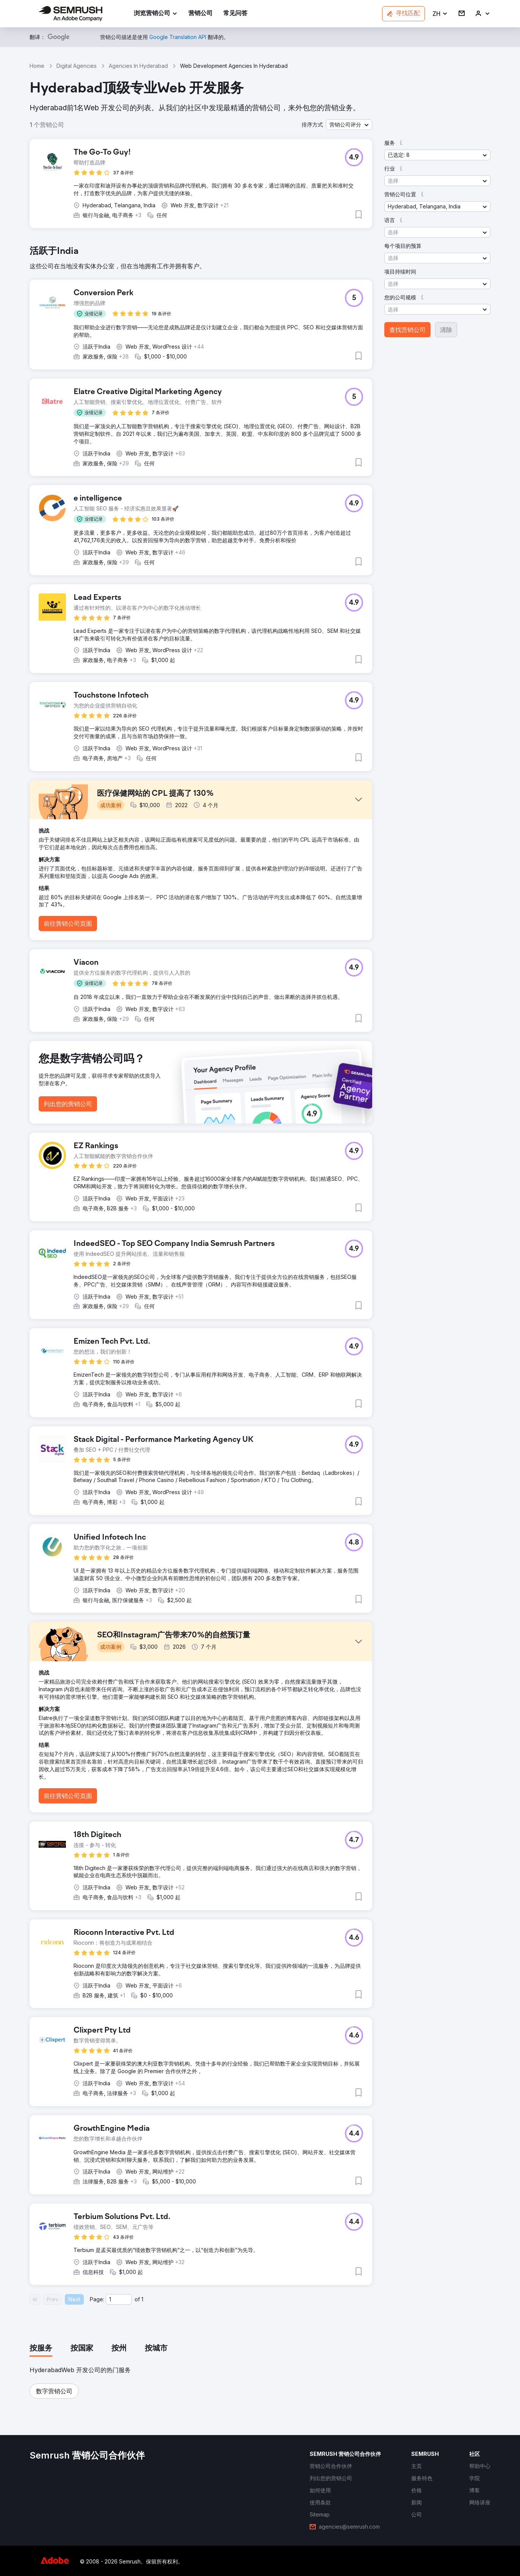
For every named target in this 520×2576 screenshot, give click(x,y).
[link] (200, 14)
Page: (97, 2299)
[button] (440, 14)
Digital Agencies (76, 66)
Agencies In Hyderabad (138, 66)
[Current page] (118, 2299)
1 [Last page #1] (142, 2299)
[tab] (41, 2348)
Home (37, 66)
